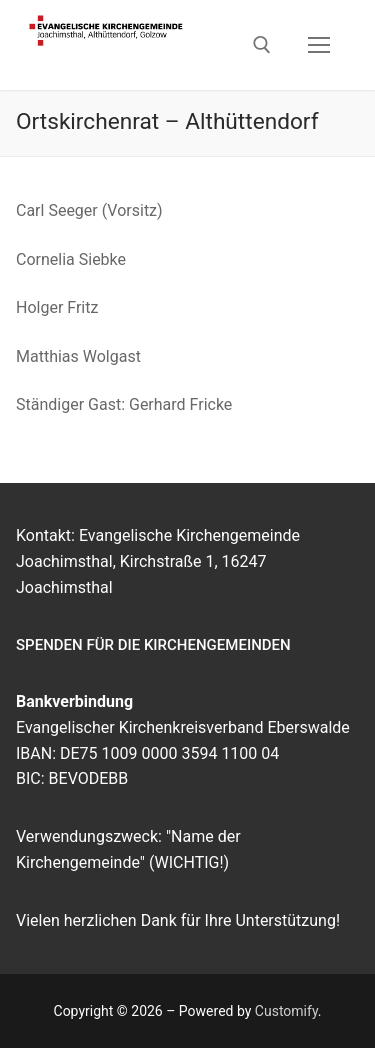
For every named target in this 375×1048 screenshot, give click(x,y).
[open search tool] (262, 45)
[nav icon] (319, 45)
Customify (286, 1011)
